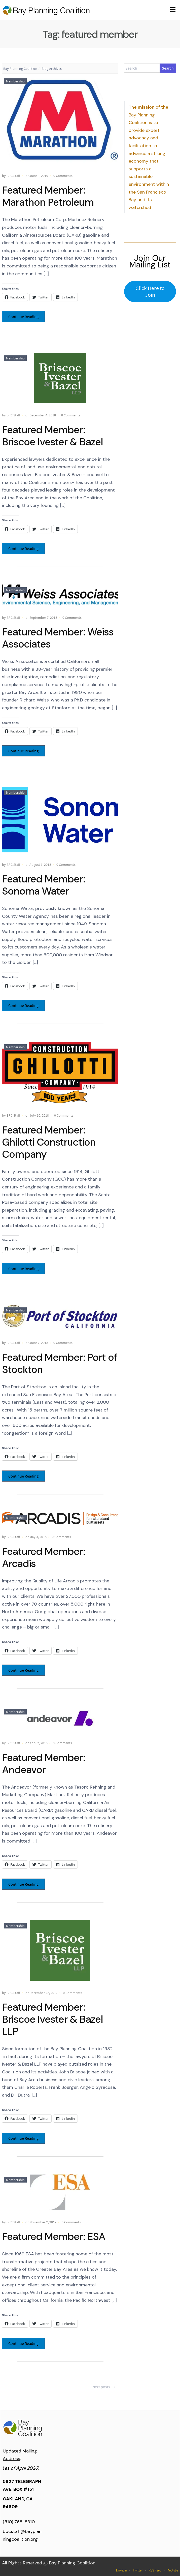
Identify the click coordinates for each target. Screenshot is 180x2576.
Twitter (137, 2570)
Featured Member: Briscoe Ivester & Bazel (52, 435)
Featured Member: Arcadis (43, 1557)
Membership (15, 81)
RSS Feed (155, 2570)
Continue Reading (23, 316)
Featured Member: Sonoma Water (43, 885)
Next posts (104, 2386)
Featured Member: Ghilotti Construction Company (49, 1142)
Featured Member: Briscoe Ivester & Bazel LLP (52, 2019)
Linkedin (121, 2570)
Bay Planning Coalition (20, 68)
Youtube (172, 2570)
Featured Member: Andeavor (43, 1763)
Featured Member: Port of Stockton (59, 1363)
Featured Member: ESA (53, 2236)
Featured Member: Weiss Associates (58, 638)
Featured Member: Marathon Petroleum (48, 196)
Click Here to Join (150, 291)
